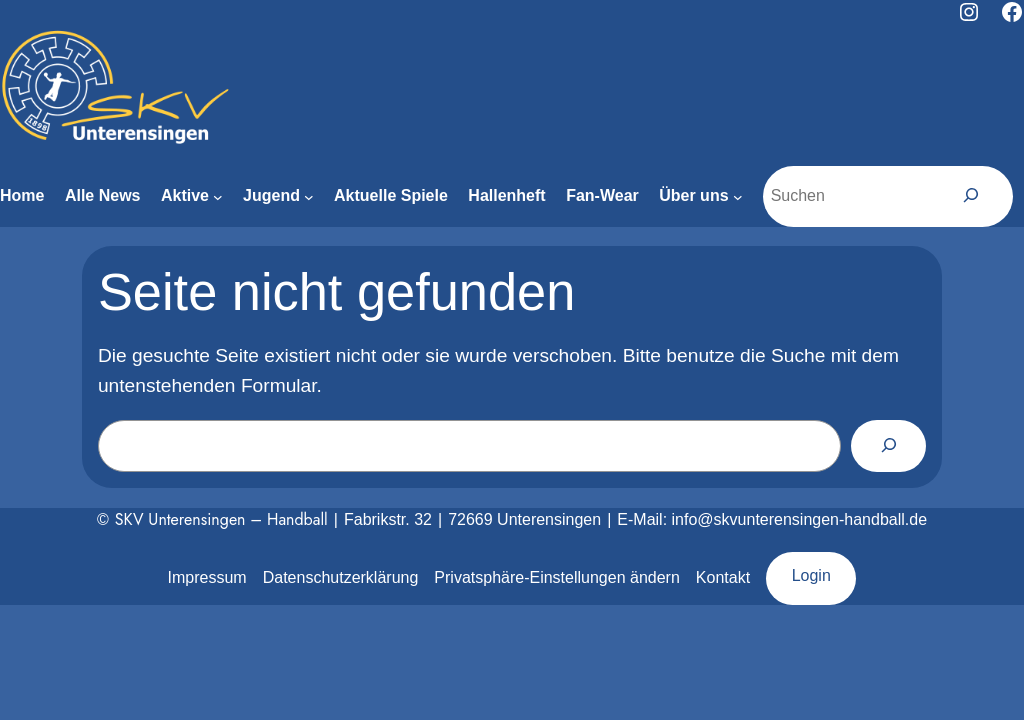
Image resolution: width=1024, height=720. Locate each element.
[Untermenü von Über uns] (738, 197)
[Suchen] (970, 196)
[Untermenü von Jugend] (309, 197)
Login (811, 575)
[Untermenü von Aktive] (218, 197)
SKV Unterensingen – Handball (221, 519)
